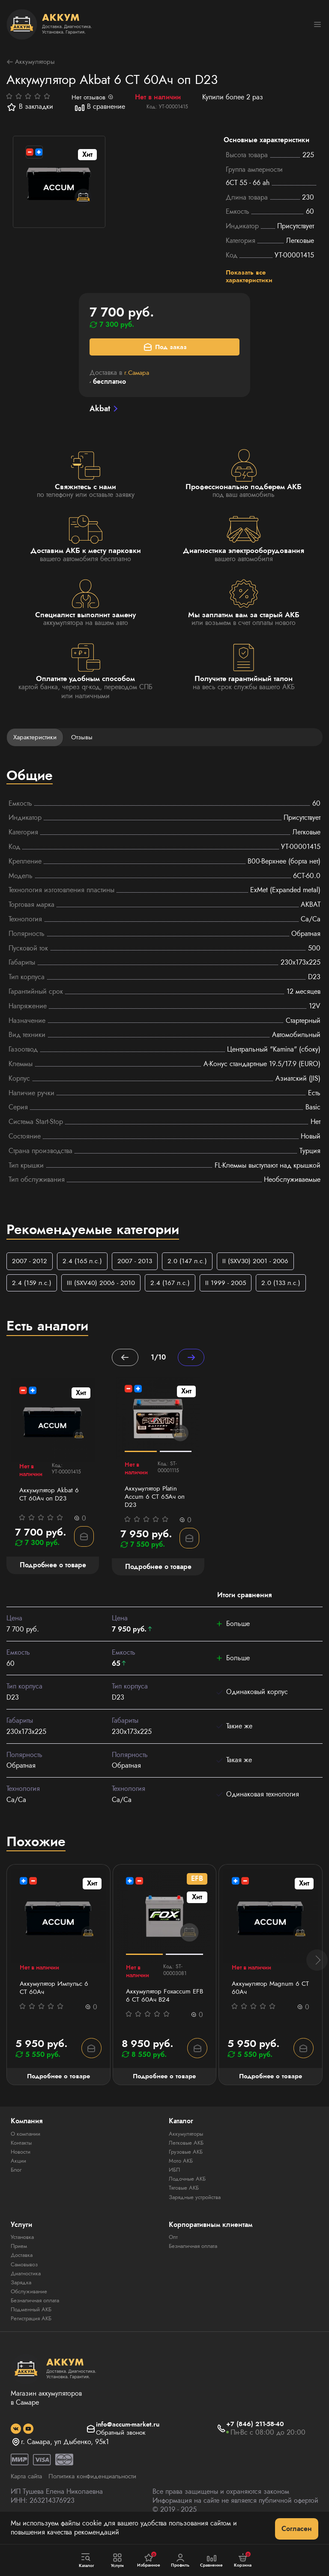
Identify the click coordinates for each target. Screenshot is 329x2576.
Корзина (242, 2560)
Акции (19, 2171)
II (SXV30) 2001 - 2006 (263, 1265)
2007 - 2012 (30, 1265)
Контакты (22, 2153)
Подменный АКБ (33, 2318)
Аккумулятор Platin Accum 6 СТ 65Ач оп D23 (156, 1503)
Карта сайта (28, 2487)
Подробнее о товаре (58, 2086)
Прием (20, 2255)
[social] (16, 2438)
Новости (22, 2162)
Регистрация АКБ (33, 2327)
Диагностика (28, 2282)
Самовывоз (26, 2273)
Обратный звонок (120, 2443)
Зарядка (22, 2291)
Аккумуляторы (31, 62)
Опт (173, 2246)
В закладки (29, 107)
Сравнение (211, 2560)
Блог (17, 2180)
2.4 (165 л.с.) (84, 1265)
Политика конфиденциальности (99, 2487)
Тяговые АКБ (185, 2197)
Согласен (296, 2529)
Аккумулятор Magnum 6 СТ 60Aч (267, 1996)
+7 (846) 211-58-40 (257, 2434)
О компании (27, 2144)
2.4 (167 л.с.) (175, 1287)
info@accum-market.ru (128, 2434)
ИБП (175, 2180)
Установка (23, 2246)
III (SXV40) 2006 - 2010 (104, 1287)
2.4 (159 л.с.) (32, 1287)
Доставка (23, 2264)
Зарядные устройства (197, 2206)
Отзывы (85, 740)
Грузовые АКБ (187, 2162)
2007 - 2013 (138, 1265)
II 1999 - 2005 (232, 1287)
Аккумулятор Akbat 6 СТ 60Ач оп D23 (50, 1502)
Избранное (149, 2560)
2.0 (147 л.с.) (192, 1265)
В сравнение (100, 107)
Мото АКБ (181, 2171)
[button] (317, 1969)
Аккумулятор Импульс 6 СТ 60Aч (56, 1996)
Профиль (180, 2560)
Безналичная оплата (38, 2309)
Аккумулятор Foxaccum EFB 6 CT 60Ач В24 (160, 2004)
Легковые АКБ (187, 2153)
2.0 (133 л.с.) (288, 1287)
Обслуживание (31, 2300)
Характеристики (36, 740)
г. (137, 375)
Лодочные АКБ (189, 2189)
